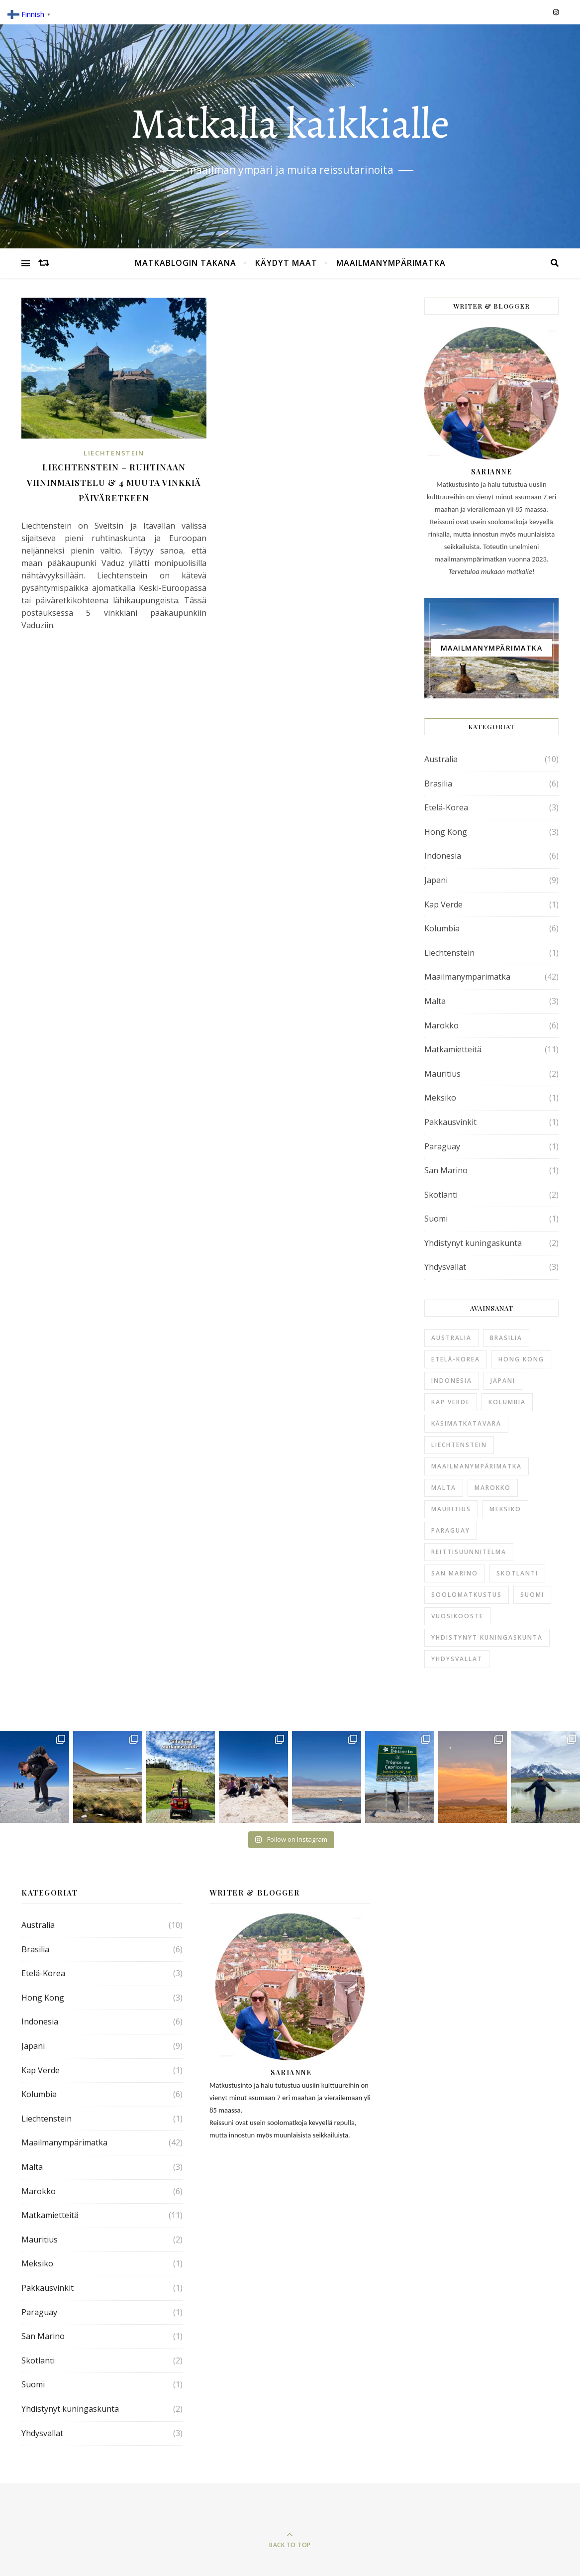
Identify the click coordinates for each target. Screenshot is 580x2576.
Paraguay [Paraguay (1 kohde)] (450, 1530)
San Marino (446, 1170)
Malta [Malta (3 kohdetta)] (443, 1487)
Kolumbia (442, 928)
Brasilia (438, 783)
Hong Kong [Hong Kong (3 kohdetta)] (521, 1359)
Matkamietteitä (453, 1049)
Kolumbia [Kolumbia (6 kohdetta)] (507, 1402)
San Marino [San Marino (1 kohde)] (454, 1573)
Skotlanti (441, 1194)
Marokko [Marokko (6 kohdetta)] (493, 1487)
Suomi (436, 1218)
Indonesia (442, 855)
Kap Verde (443, 904)
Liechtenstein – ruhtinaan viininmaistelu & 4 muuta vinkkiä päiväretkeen (114, 482)
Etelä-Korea (446, 807)
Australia (441, 759)
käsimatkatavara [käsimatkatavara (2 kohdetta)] (466, 1423)
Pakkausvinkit (450, 1122)
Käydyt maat (286, 262)
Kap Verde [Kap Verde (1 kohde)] (450, 1402)
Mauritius (442, 1073)
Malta (435, 1001)
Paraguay (442, 1146)
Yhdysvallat (445, 1266)
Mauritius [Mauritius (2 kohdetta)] (451, 1509)
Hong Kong (445, 831)
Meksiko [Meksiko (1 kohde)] (505, 1509)
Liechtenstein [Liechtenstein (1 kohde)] (459, 1445)
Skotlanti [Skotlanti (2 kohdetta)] (517, 1573)
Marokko (441, 1025)
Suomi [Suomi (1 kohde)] (532, 1594)
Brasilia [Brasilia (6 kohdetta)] (506, 1338)
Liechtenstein (114, 452)
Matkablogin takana (185, 262)
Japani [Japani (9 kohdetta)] (502, 1380)
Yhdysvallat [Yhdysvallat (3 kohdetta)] (457, 1659)
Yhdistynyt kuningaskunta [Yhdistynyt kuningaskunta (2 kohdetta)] (487, 1637)
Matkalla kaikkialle (290, 123)
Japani (436, 880)
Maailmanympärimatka (391, 262)
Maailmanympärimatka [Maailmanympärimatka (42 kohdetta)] (476, 1466)
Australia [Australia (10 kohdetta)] (451, 1338)
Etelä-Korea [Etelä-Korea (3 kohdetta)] (455, 1359)
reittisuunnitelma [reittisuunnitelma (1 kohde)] (468, 1552)
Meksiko (440, 1097)
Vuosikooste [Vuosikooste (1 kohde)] (457, 1616)
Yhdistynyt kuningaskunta (473, 1242)
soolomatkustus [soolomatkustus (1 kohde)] (466, 1594)
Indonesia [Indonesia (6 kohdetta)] (451, 1380)
